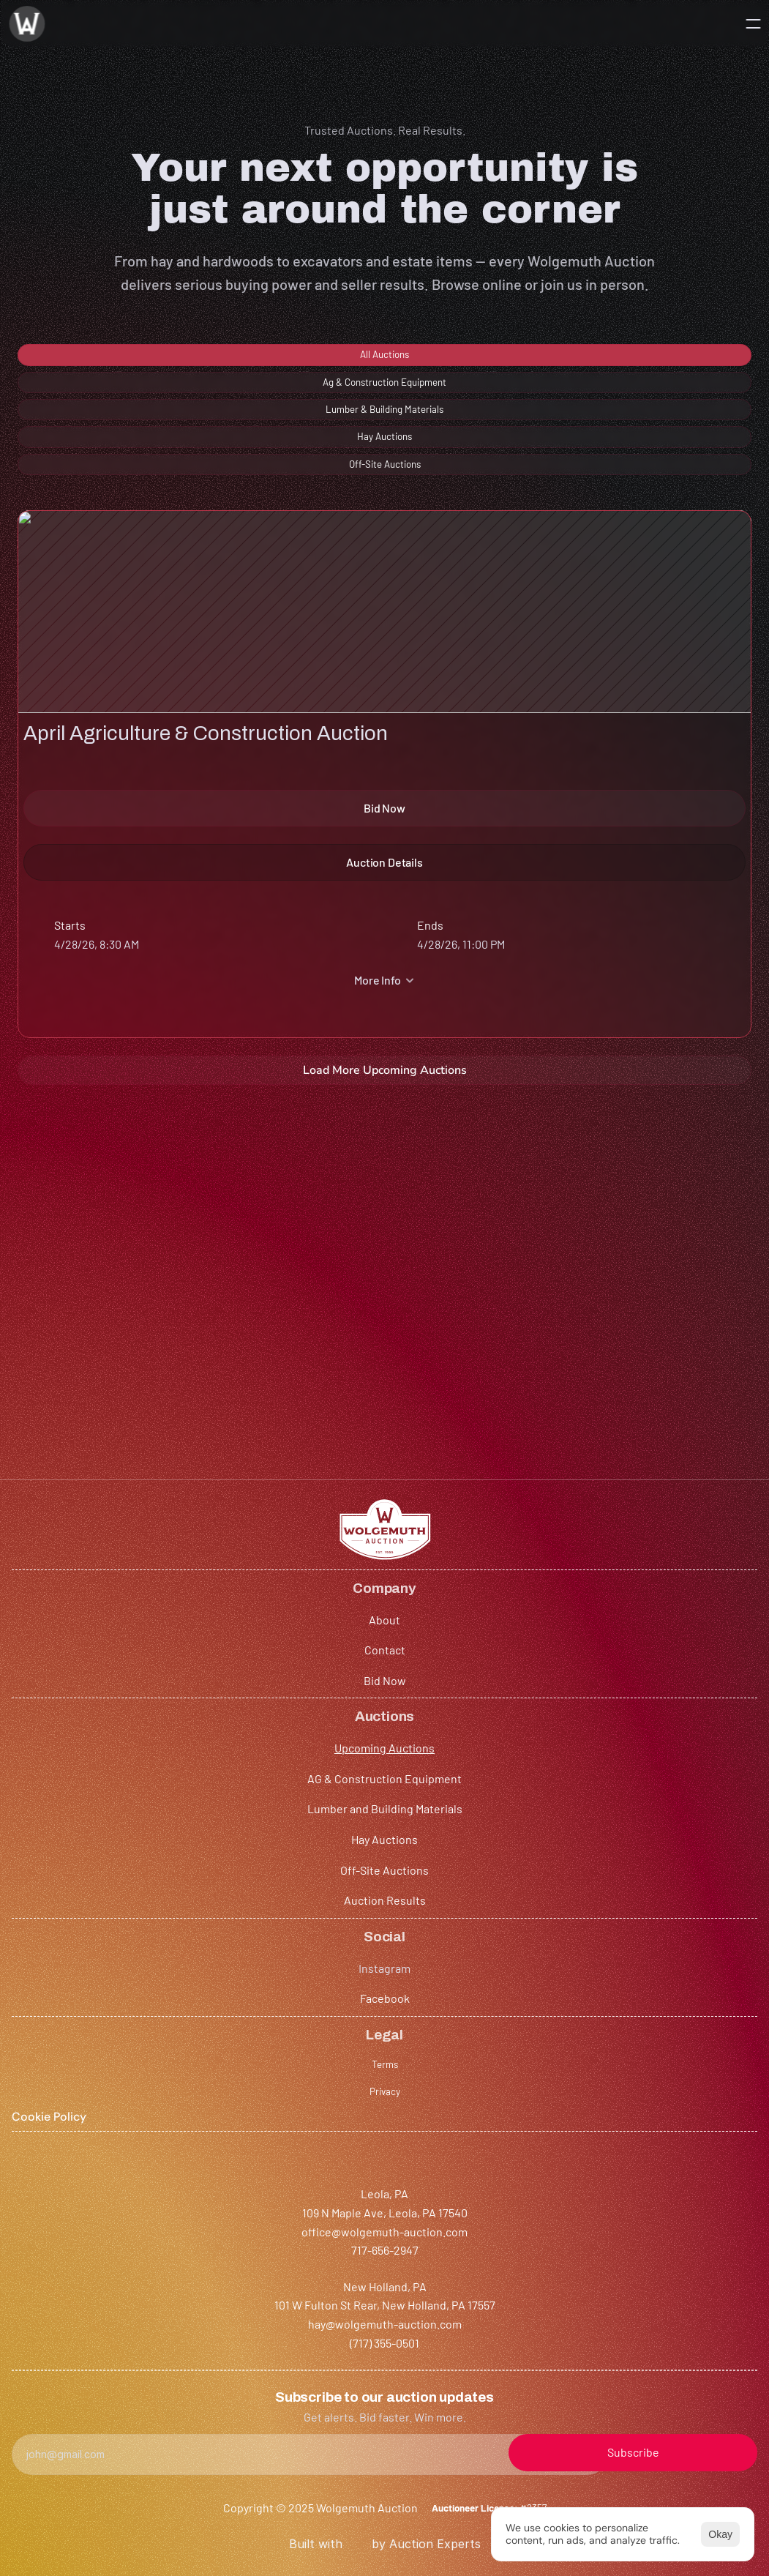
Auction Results (360, 2292)
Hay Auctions (352, 2232)
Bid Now (202, 2201)
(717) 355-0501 (273, 2421)
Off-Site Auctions (363, 2262)
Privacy (697, 2175)
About (196, 2140)
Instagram (575, 2140)
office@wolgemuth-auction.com (101, 2384)
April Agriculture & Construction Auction (120, 690)
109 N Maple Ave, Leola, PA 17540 (100, 2365)
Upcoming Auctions (369, 2140)
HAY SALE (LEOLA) (488, 676)
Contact (201, 2170)
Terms (694, 2142)
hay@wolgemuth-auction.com (315, 2402)
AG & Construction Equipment (396, 2170)
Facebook (574, 2173)
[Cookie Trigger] (714, 2204)
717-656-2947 (51, 2402)
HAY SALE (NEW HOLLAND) (153, 1222)
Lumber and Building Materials (396, 2201)
